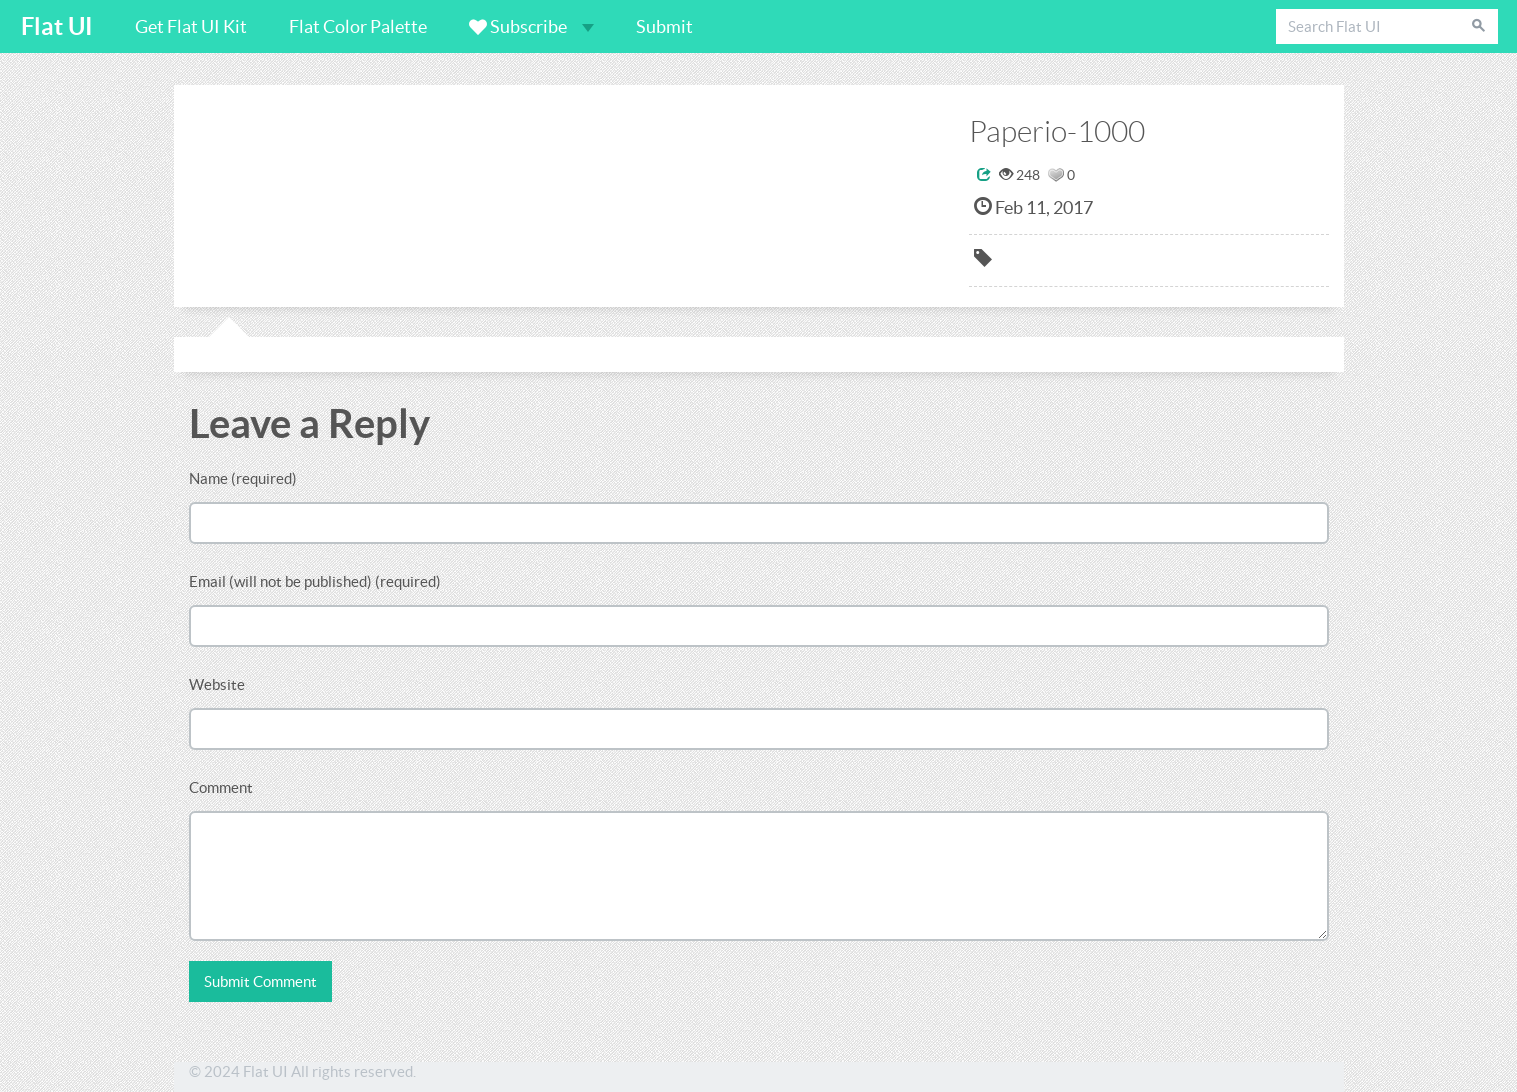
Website (217, 684)
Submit (664, 26)
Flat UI (57, 26)
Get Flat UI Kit (191, 26)
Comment (221, 787)
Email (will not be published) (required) (315, 581)
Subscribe (531, 26)
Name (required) (243, 478)
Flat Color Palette (358, 26)
